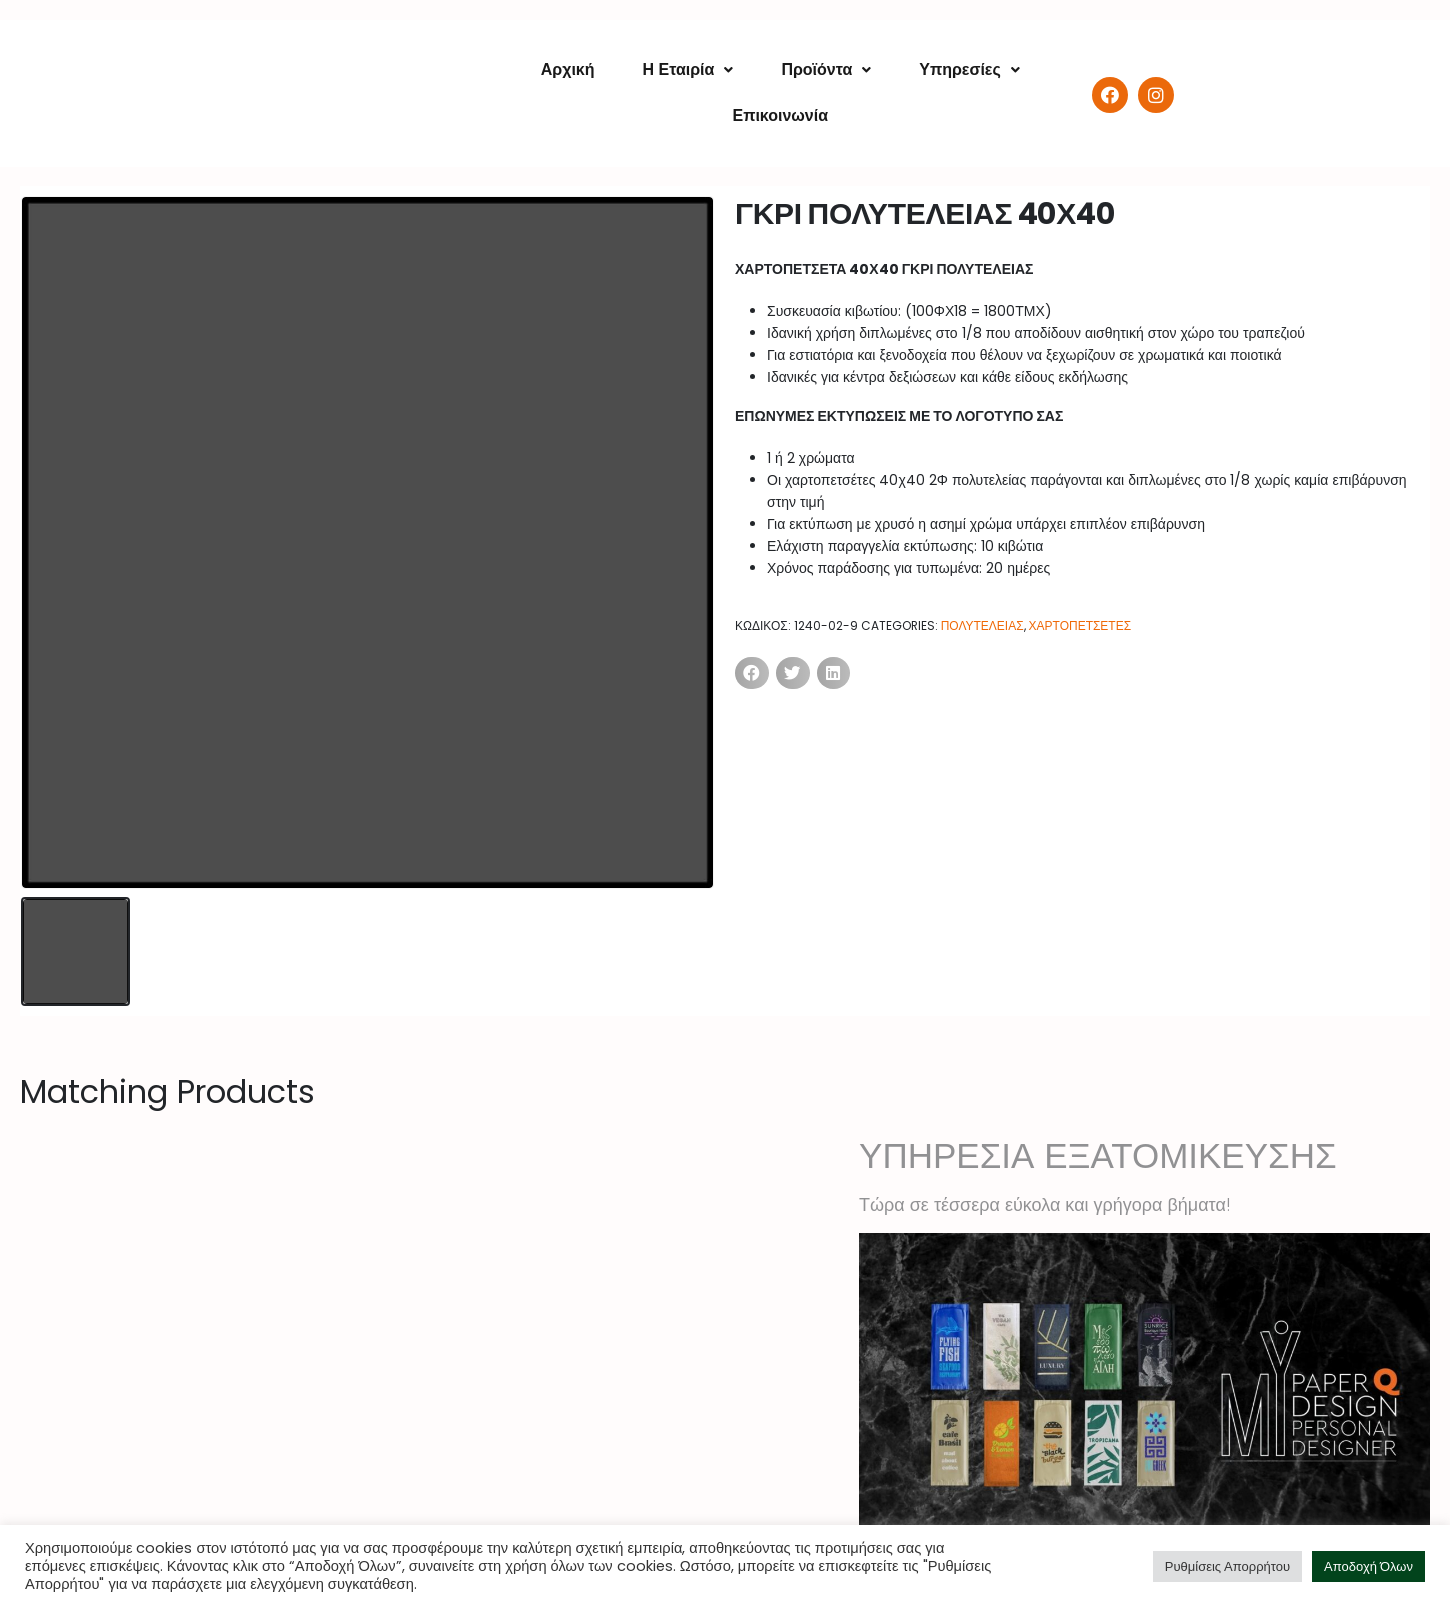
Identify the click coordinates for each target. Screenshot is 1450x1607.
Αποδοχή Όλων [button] (1368, 1566)
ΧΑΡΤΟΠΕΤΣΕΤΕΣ (1080, 625)
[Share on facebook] (752, 673)
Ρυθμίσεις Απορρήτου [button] (1227, 1566)
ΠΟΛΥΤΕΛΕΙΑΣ (982, 625)
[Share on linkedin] (834, 673)
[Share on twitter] (793, 673)
